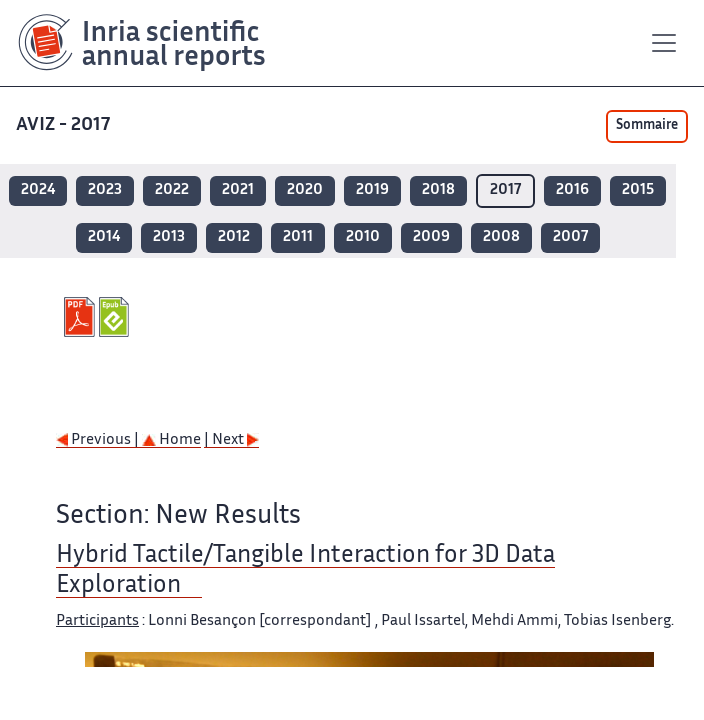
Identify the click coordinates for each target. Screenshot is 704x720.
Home (171, 440)
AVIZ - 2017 (65, 125)
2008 (501, 237)
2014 (104, 237)
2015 (638, 190)
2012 (234, 237)
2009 (431, 237)
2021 (238, 190)
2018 (438, 190)
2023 (105, 190)
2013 (169, 237)
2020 (305, 190)
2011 (298, 237)
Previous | (99, 440)
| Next (231, 440)
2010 (363, 237)
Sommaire (647, 126)
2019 (372, 190)
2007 (570, 237)
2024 (38, 190)
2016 (572, 190)
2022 (172, 190)
